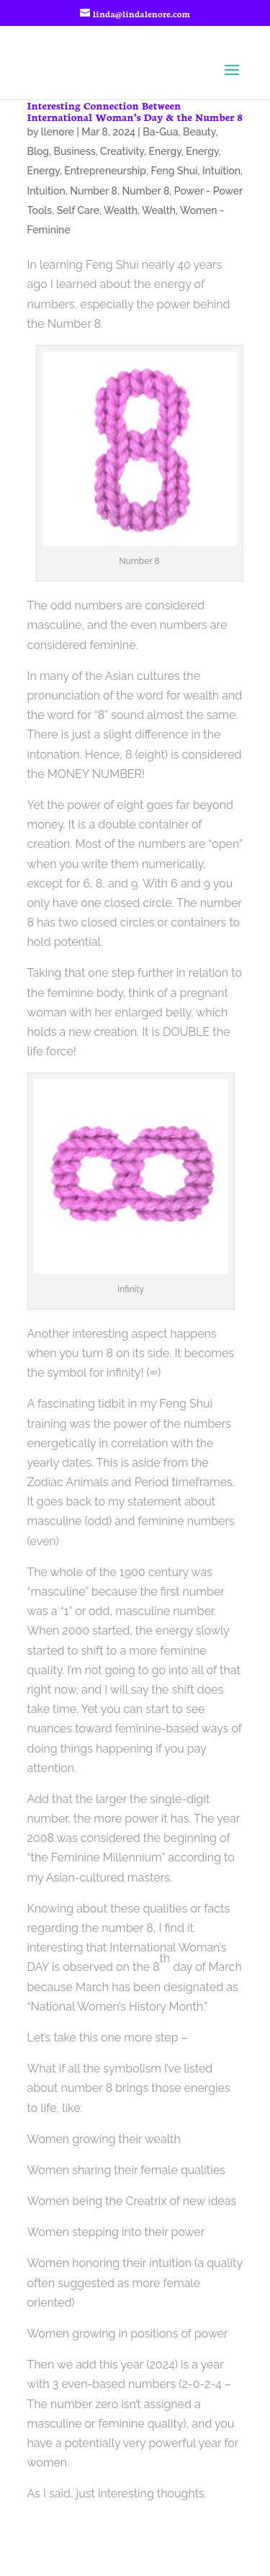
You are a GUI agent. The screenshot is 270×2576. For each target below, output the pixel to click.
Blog (38, 151)
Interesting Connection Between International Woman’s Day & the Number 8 (135, 111)
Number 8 (93, 191)
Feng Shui (173, 170)
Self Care (78, 210)
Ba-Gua (160, 132)
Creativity (122, 151)
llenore (57, 132)
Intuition (221, 170)
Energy (165, 151)
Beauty (199, 132)
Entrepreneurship (105, 170)
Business (75, 151)
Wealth (121, 210)
